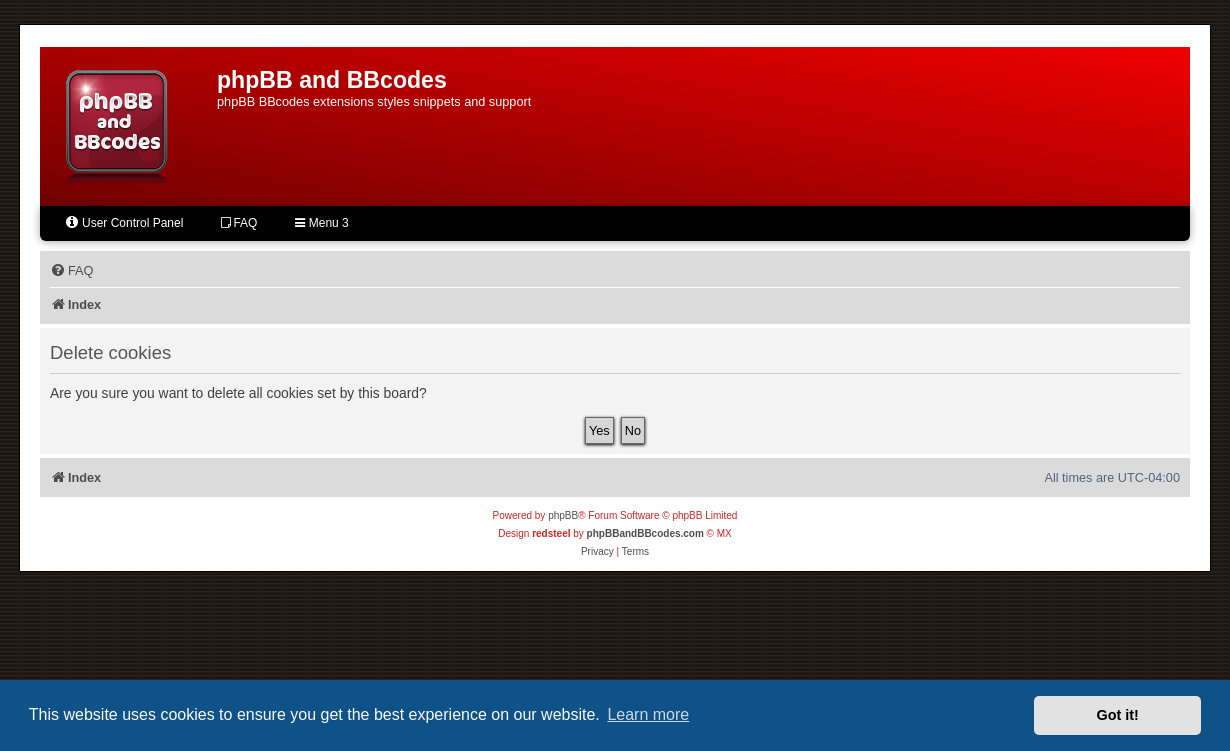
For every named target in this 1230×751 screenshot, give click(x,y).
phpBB (563, 515)
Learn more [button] (648, 714)
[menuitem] (71, 271)
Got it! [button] (1118, 715)
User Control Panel (123, 222)
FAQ (239, 223)
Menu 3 (321, 223)
